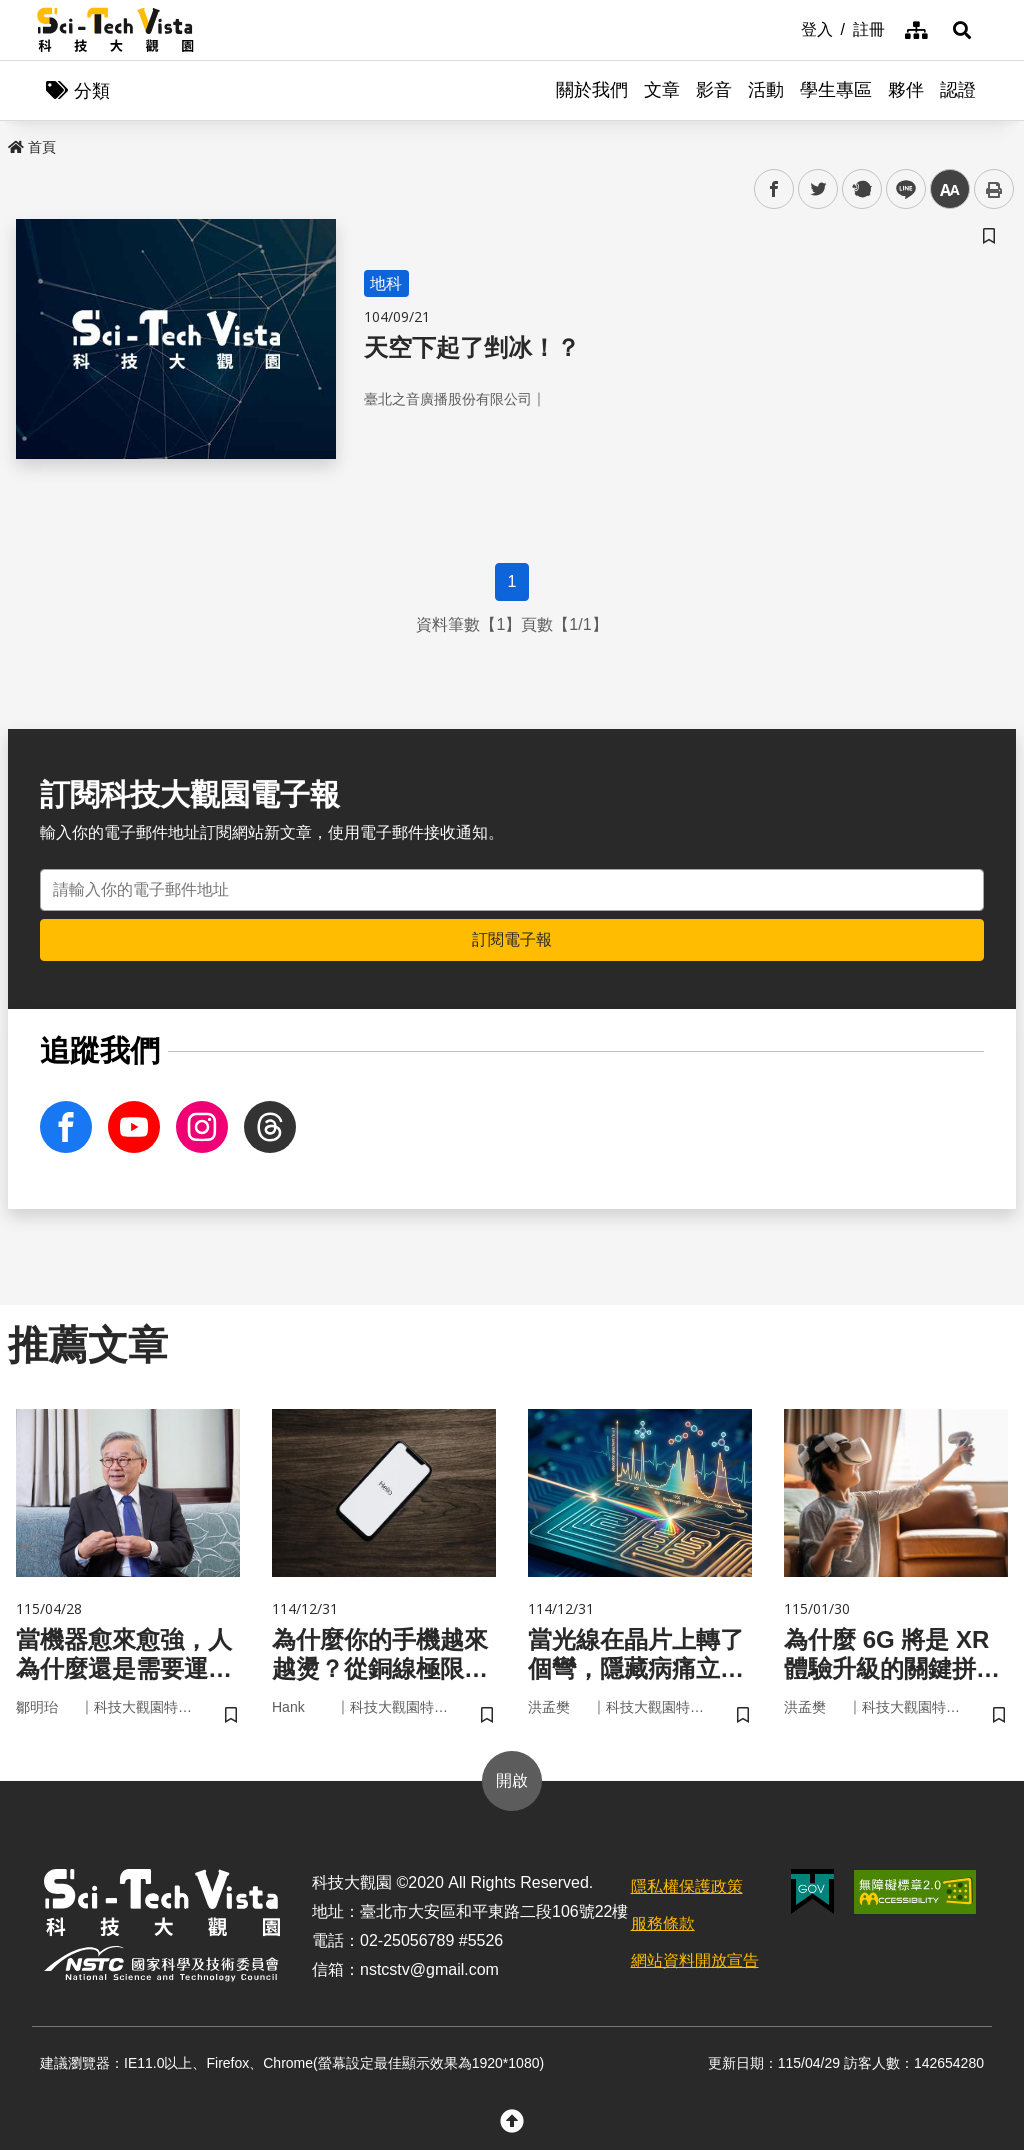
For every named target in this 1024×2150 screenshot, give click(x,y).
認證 (958, 90)
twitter (818, 189)
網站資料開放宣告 (695, 1960)
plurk (860, 189)
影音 (714, 90)
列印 (994, 189)
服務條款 (663, 1923)
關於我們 (592, 90)
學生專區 (836, 90)
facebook (774, 189)
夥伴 (906, 90)
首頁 (32, 147)
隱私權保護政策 (687, 1886)
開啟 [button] (512, 1780)
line (899, 189)
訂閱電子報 (512, 939)
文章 (662, 90)
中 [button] (950, 189)
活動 (766, 90)
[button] (962, 30)
